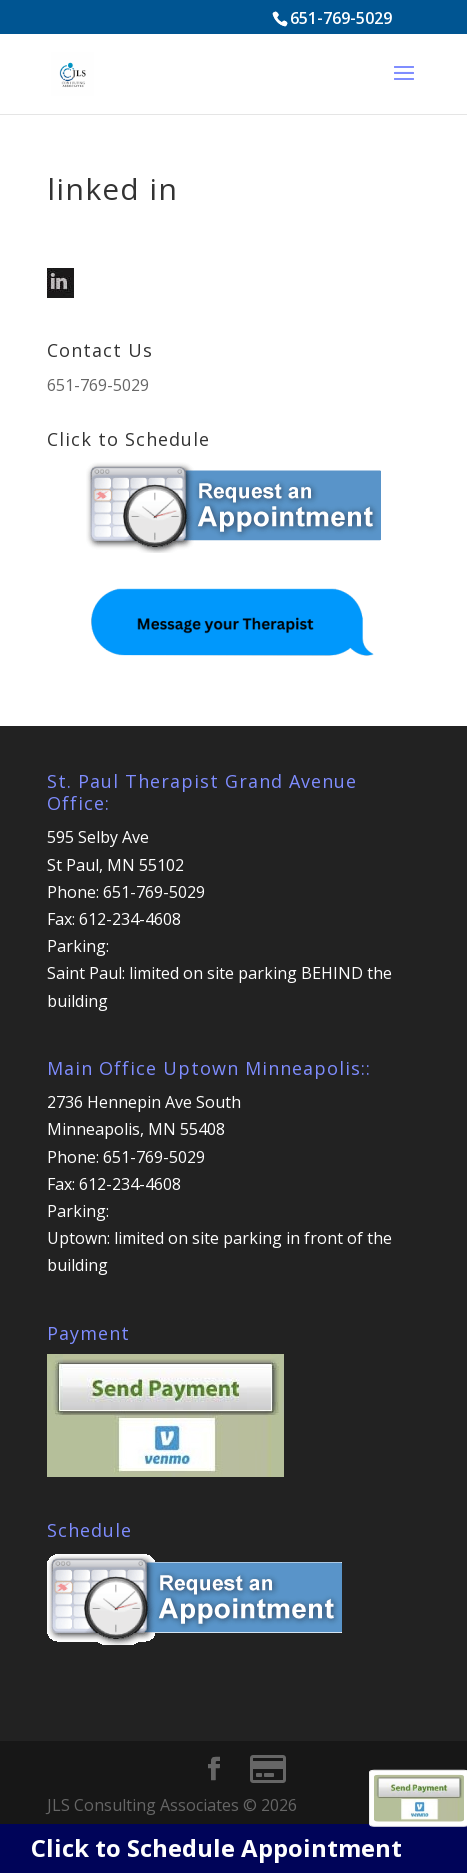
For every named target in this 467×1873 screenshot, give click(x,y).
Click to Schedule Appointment (216, 1847)
